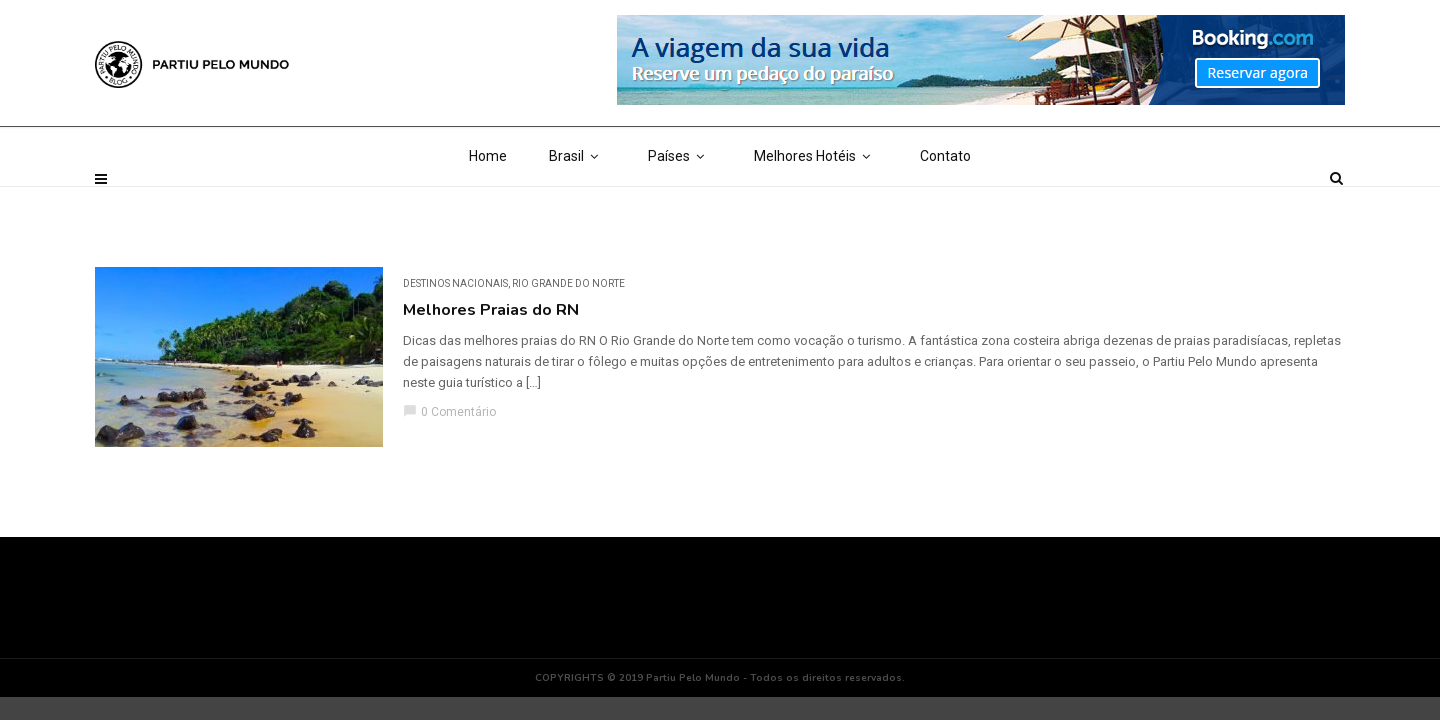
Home (488, 200)
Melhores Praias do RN (491, 310)
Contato (945, 200)
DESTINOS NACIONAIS (455, 283)
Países (680, 200)
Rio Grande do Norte (568, 283)
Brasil (577, 200)
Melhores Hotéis (816, 200)
